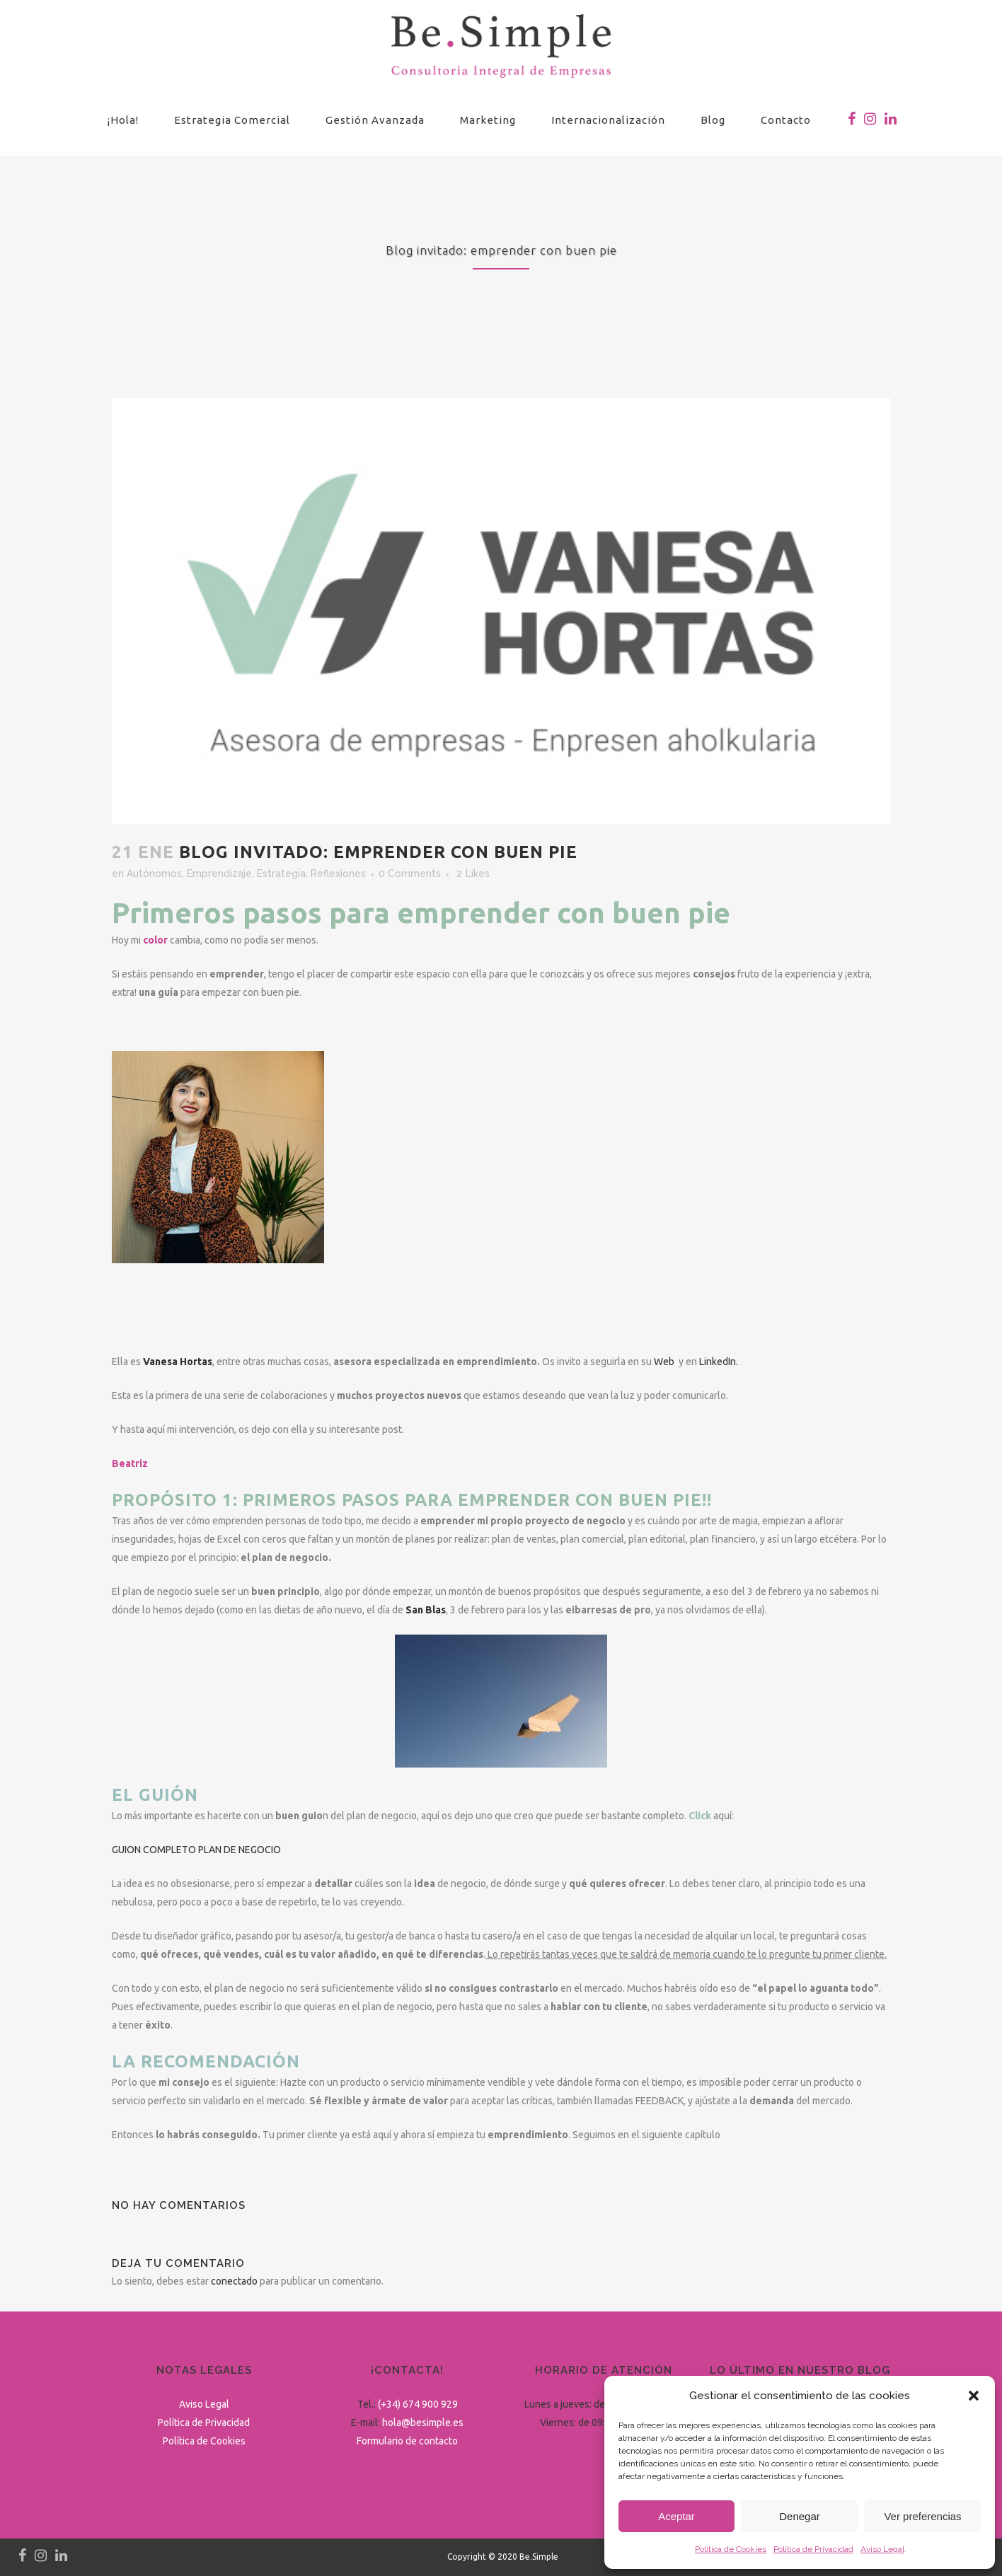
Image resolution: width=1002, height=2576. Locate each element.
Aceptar (676, 2516)
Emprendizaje (219, 873)
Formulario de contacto (407, 2441)
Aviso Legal (882, 2549)
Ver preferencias (922, 2516)
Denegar (799, 2516)
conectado (234, 2281)
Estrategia (281, 873)
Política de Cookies (730, 2549)
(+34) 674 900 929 (418, 2404)
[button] (974, 2396)
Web (664, 1361)
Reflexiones (338, 873)
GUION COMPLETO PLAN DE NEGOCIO (196, 1849)
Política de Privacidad (813, 2549)
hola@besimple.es (422, 2422)
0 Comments (410, 873)
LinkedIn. (718, 1361)
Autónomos (154, 873)
